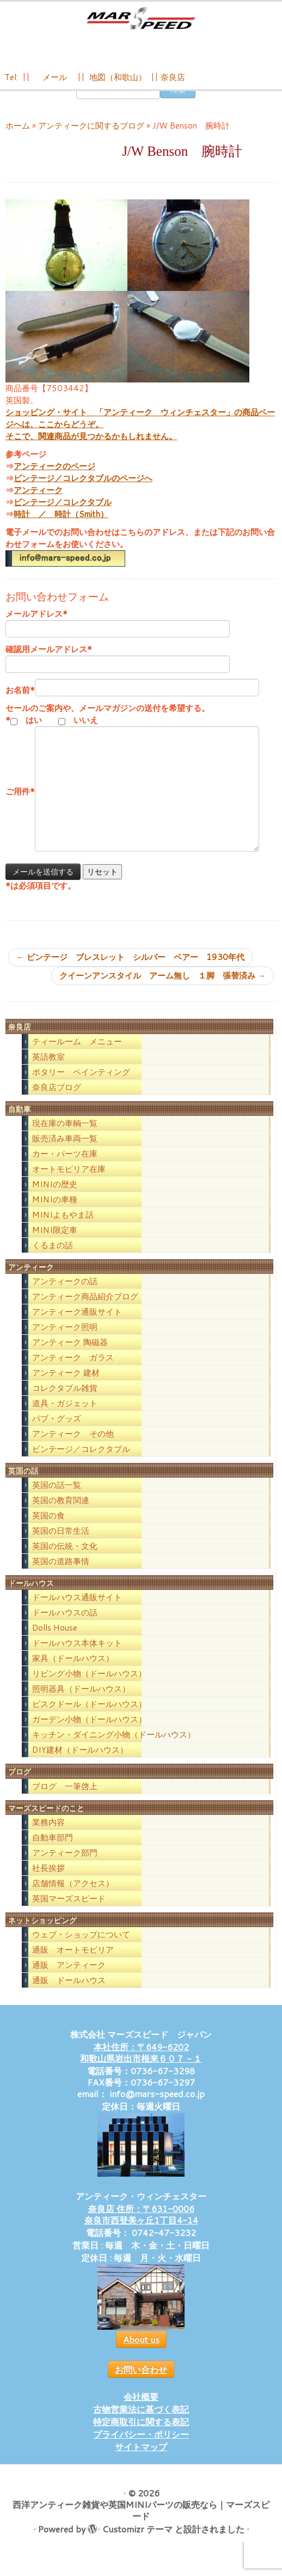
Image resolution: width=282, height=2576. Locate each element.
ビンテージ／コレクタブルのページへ (83, 493)
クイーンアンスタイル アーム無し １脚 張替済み (162, 991)
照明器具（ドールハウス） (81, 1704)
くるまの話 (52, 1260)
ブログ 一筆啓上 (64, 1801)
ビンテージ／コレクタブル (63, 517)
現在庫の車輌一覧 (64, 1138)
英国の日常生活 (60, 1546)
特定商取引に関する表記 (141, 2436)
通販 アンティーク (69, 1979)
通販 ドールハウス (69, 1995)
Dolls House (54, 1643)
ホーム (17, 140)
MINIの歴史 (54, 1199)
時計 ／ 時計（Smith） (61, 529)
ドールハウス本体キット (77, 1658)
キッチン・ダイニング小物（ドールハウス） (113, 1749)
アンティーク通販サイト (77, 1326)
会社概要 (141, 2411)
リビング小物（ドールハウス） (89, 1688)
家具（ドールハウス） (73, 1673)
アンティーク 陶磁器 (70, 1357)
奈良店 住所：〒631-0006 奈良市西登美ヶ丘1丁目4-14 (141, 2229)
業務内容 (48, 1837)
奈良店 (173, 82)
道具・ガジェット (64, 1418)
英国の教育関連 (60, 1515)
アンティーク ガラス (73, 1372)
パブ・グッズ (56, 1433)
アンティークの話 (64, 1296)
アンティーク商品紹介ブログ (85, 1311)
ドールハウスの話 (64, 1627)
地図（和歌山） (117, 82)
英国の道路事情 (60, 1576)
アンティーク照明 (64, 1341)
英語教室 (48, 1071)
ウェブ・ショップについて (81, 1949)
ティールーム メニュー (77, 1056)
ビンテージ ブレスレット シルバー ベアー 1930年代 (130, 972)
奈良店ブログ (56, 1102)
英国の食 (48, 1530)
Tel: (12, 82)
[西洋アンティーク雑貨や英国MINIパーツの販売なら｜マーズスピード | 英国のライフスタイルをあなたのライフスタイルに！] (141, 21)
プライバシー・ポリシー (141, 2449)
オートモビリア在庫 (69, 1183)
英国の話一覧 (56, 1500)
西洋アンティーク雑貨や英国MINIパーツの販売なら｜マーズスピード (141, 2524)
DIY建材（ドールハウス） (80, 1765)
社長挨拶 (48, 1882)
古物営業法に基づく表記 (141, 2423)
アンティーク (38, 505)
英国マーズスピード (69, 1913)
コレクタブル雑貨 (64, 1402)
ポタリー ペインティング (81, 1086)
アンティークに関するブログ (91, 140)
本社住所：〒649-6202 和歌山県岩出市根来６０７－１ (141, 2067)
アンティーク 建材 (66, 1387)
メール (53, 82)
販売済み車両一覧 (64, 1153)
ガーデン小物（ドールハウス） (89, 1734)
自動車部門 (52, 1852)
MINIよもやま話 (63, 1229)
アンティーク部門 (64, 1867)
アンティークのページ (54, 481)
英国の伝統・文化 (64, 1561)
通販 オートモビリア (73, 1964)
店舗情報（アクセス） (73, 1898)
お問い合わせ (141, 2384)
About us (141, 2354)
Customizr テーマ (137, 2543)
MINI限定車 (54, 1244)
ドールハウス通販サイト (77, 1612)
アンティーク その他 (73, 1448)
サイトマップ (141, 2461)
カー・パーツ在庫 (64, 1168)
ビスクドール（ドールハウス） (89, 1719)
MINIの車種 (54, 1214)
